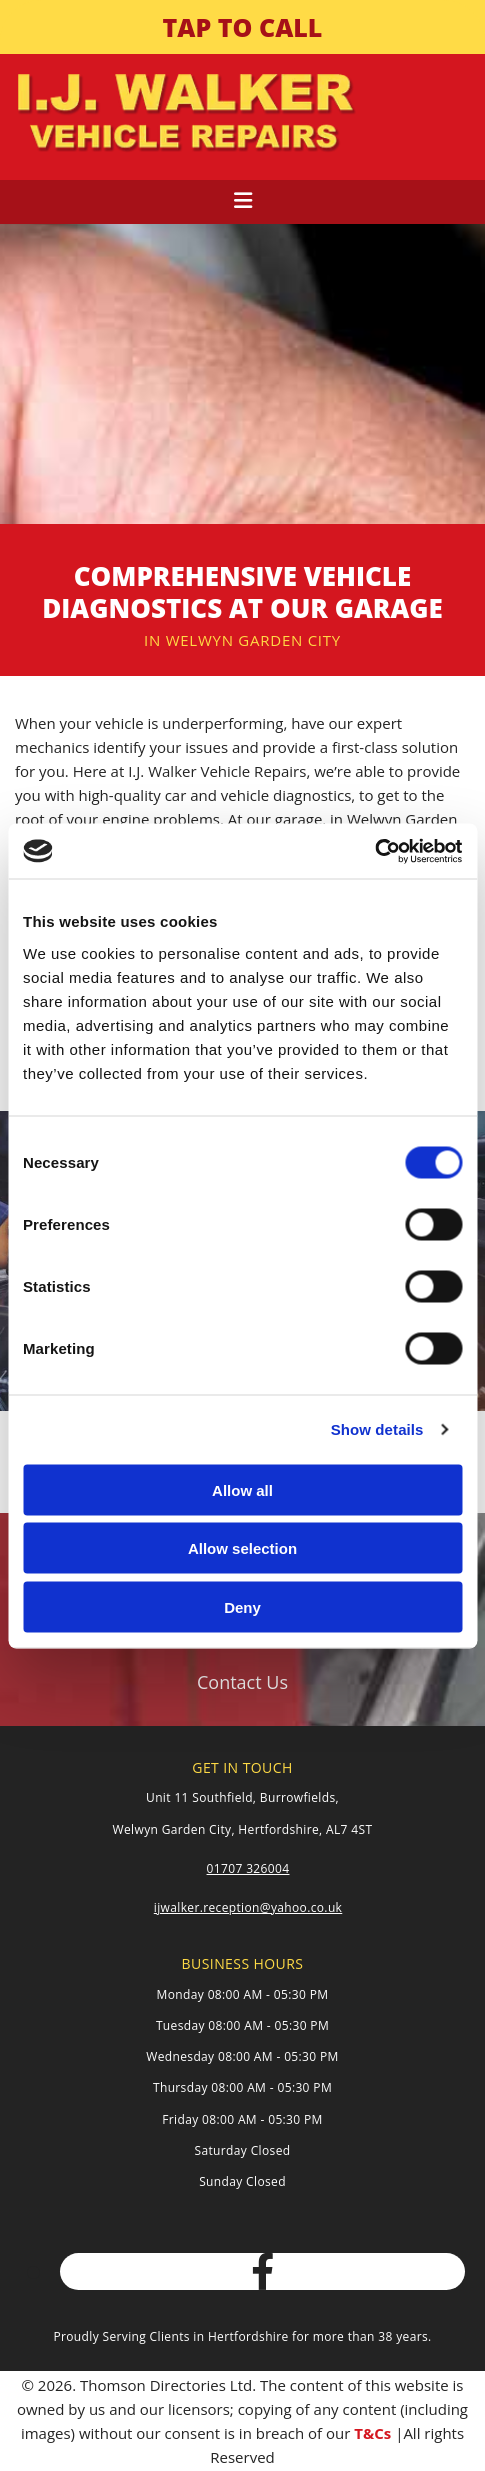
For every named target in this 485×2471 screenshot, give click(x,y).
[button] (242, 27)
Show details (377, 1429)
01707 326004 (248, 1868)
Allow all (242, 1489)
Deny (242, 1606)
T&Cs (372, 2433)
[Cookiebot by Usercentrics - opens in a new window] (374, 851)
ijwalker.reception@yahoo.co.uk (248, 1907)
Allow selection (242, 1548)
